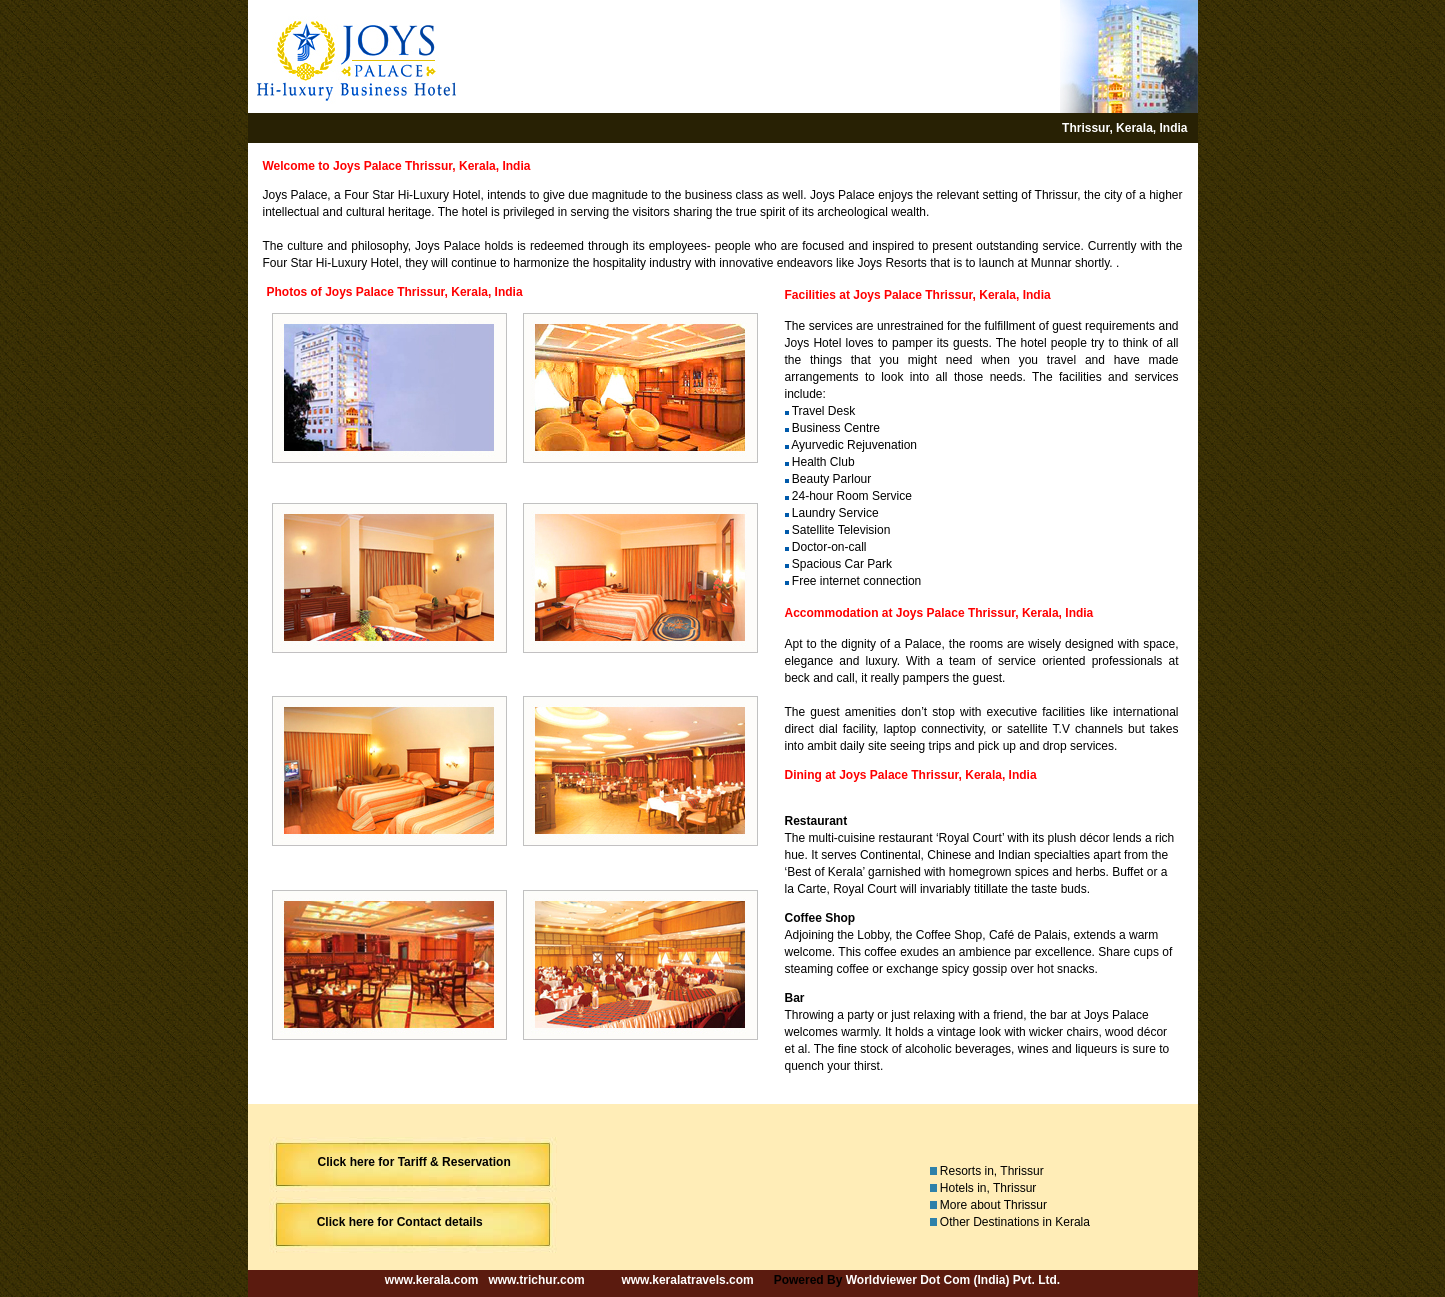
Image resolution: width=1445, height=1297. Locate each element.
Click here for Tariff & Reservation (414, 1162)
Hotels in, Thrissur (988, 1188)
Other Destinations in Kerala (1015, 1222)
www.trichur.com (536, 1280)
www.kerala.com (432, 1280)
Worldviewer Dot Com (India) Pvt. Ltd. (953, 1280)
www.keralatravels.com (687, 1280)
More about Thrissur (993, 1205)
